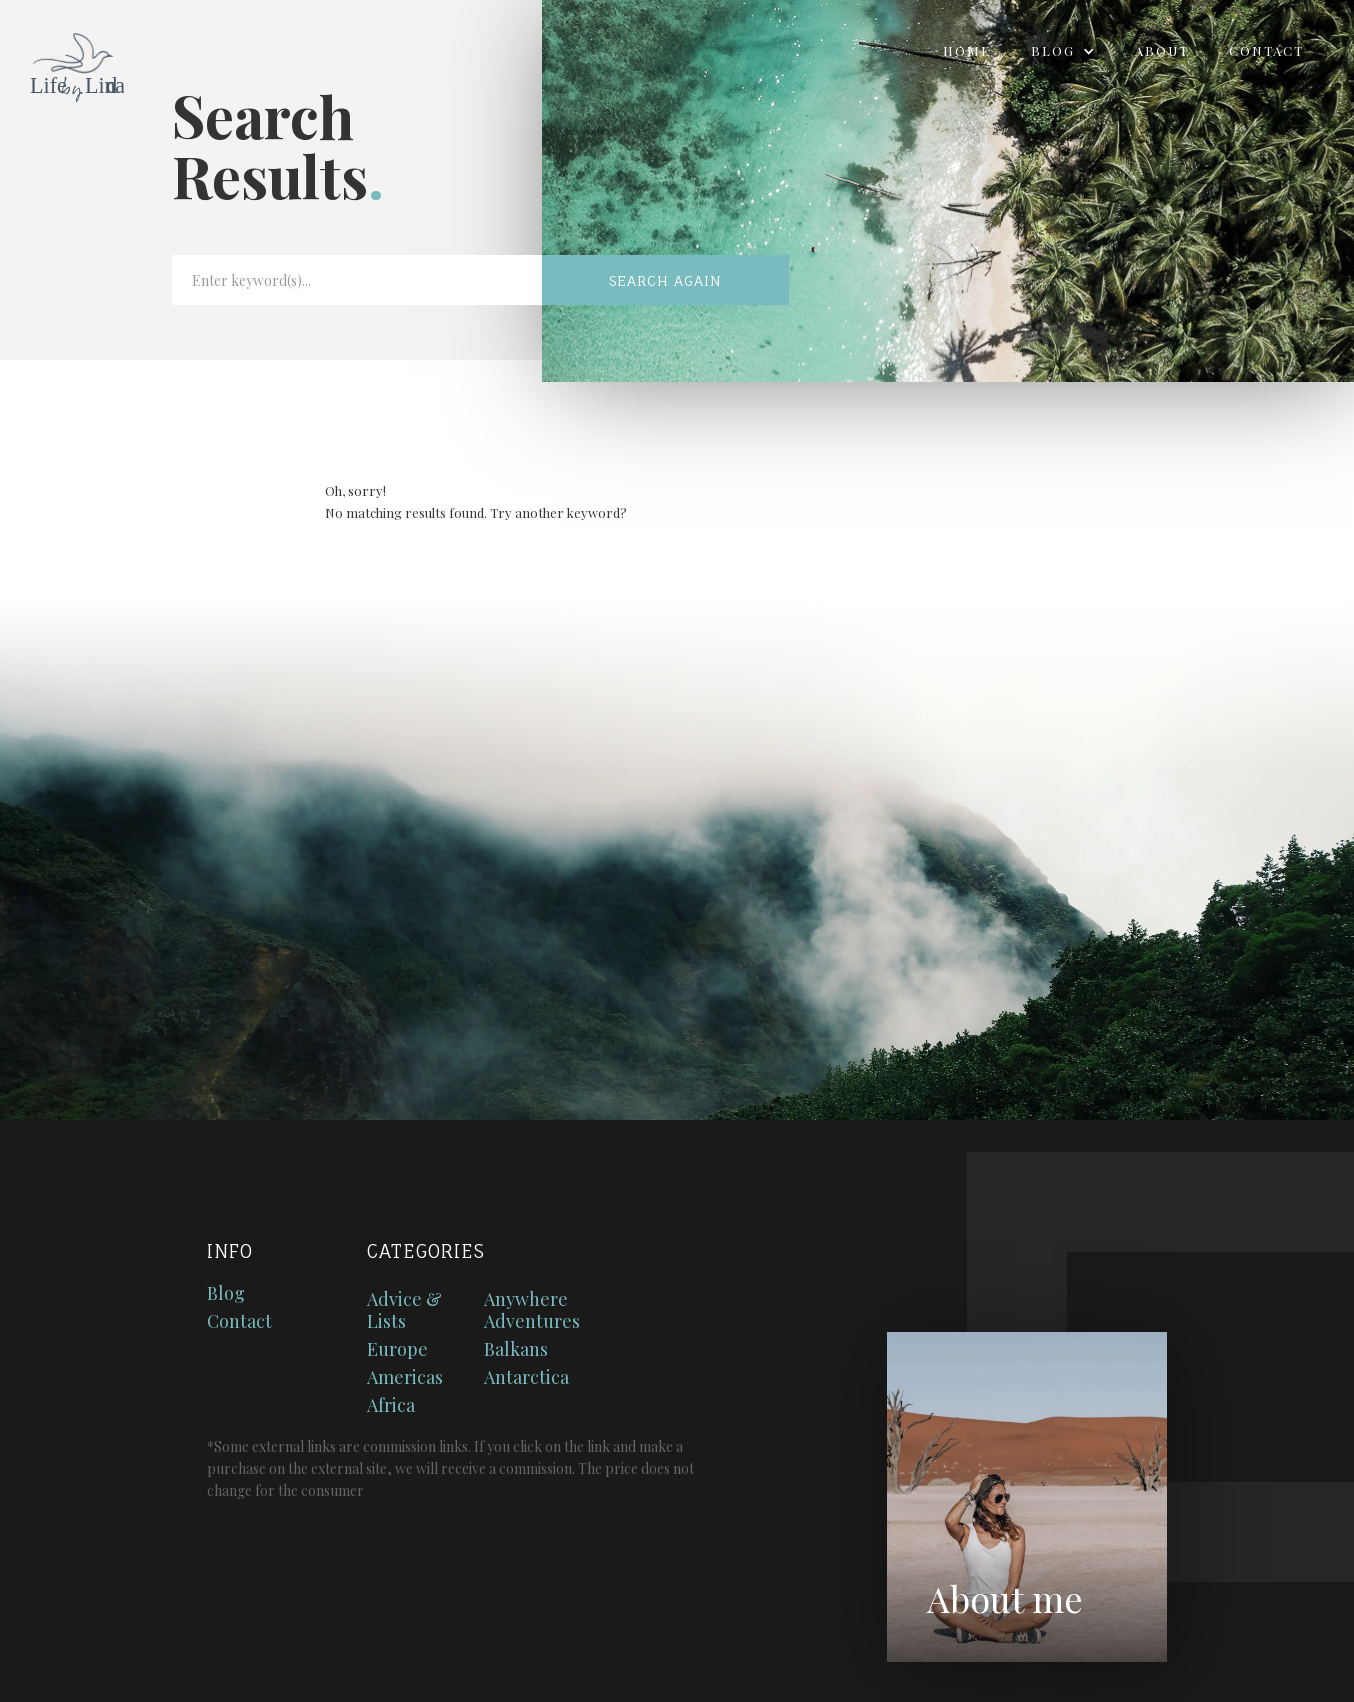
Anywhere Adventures (532, 1310)
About (1162, 50)
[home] (62, 61)
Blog (226, 1293)
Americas (405, 1377)
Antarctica (526, 1377)
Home (967, 50)
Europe (397, 1349)
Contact (1266, 50)
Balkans (516, 1349)
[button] (1063, 51)
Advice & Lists (404, 1310)
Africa (391, 1405)
